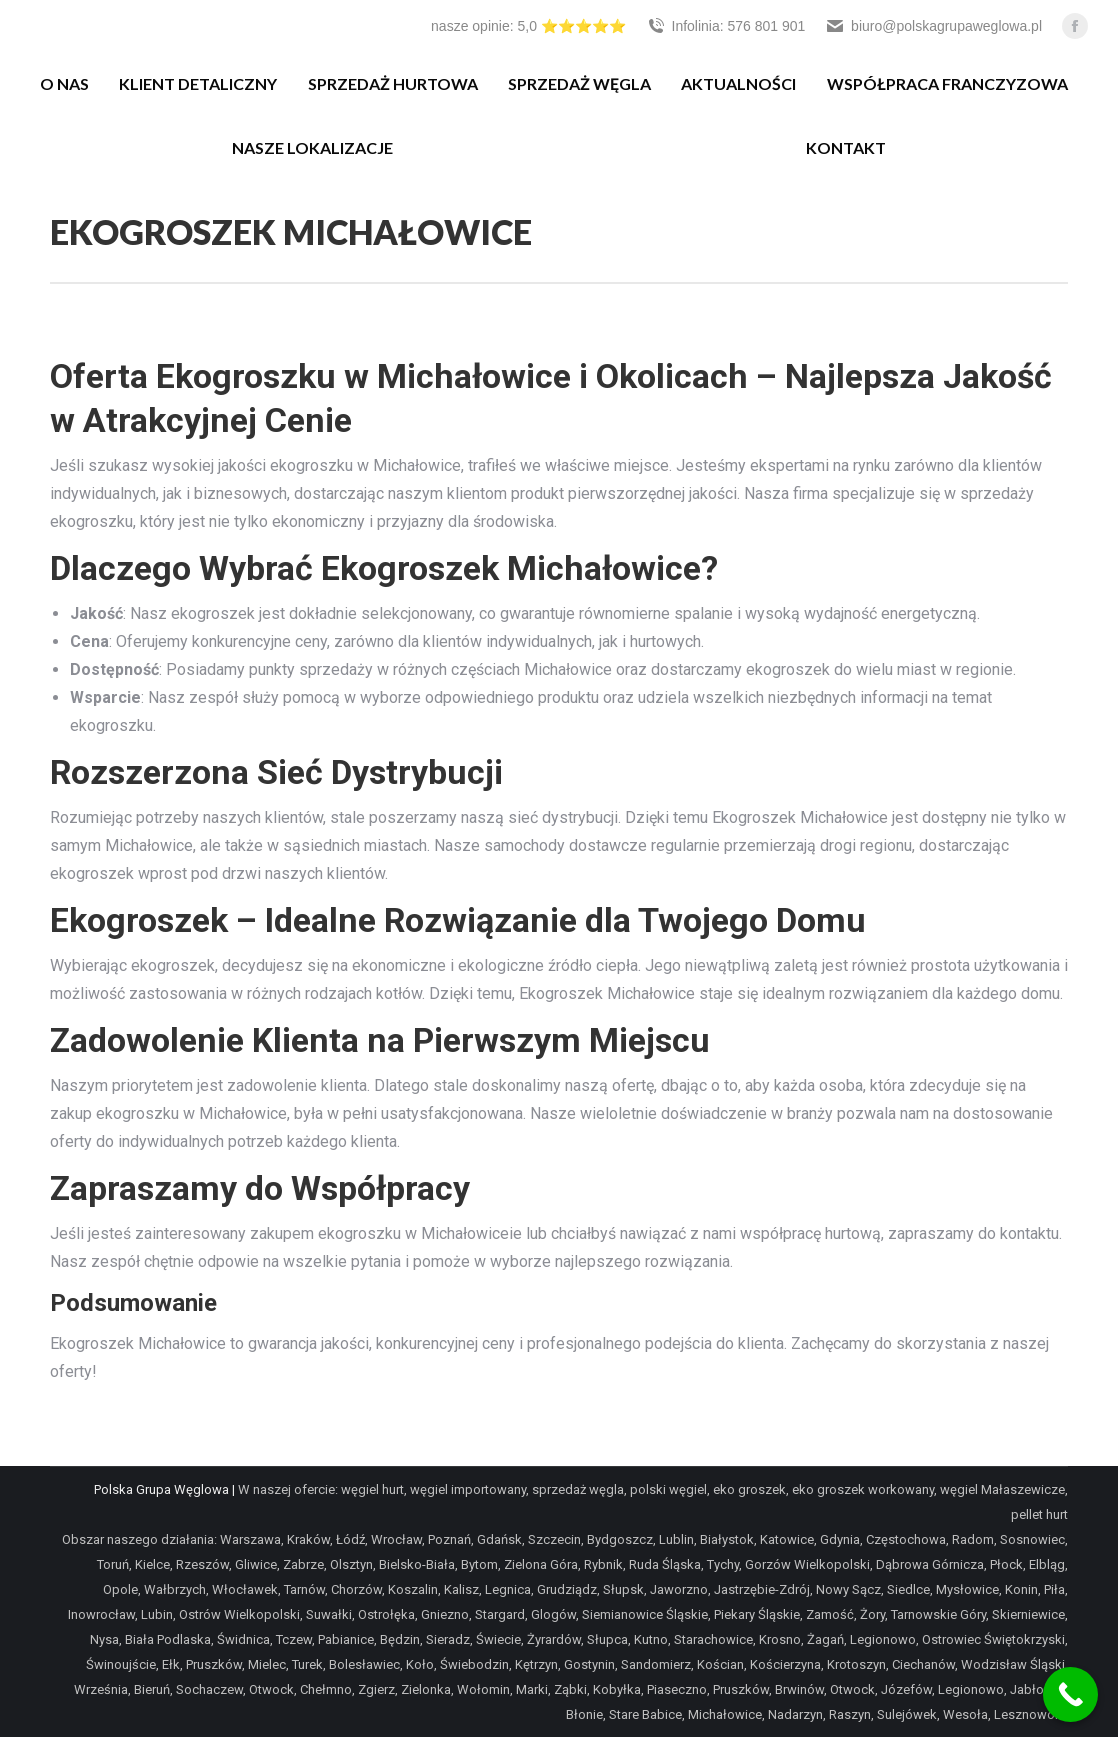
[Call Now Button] (1070, 1694)
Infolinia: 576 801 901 (726, 26)
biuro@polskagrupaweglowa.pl (933, 26)
